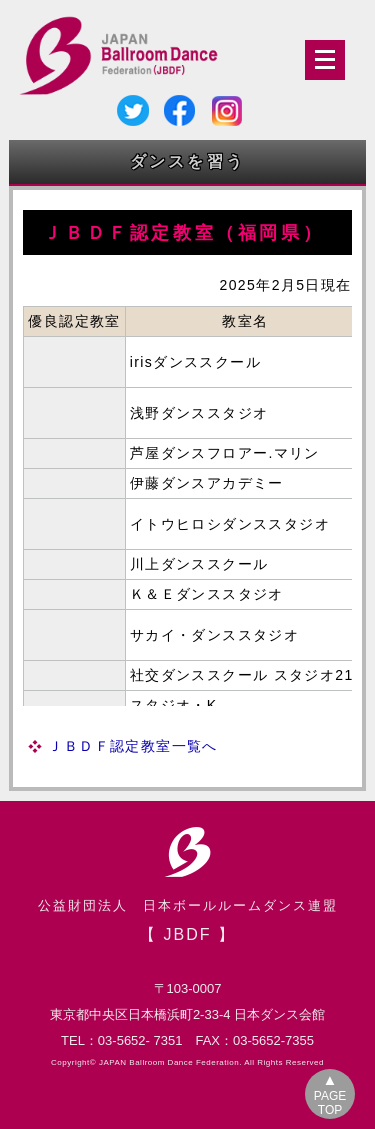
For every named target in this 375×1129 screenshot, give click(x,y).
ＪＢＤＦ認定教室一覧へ (132, 746)
